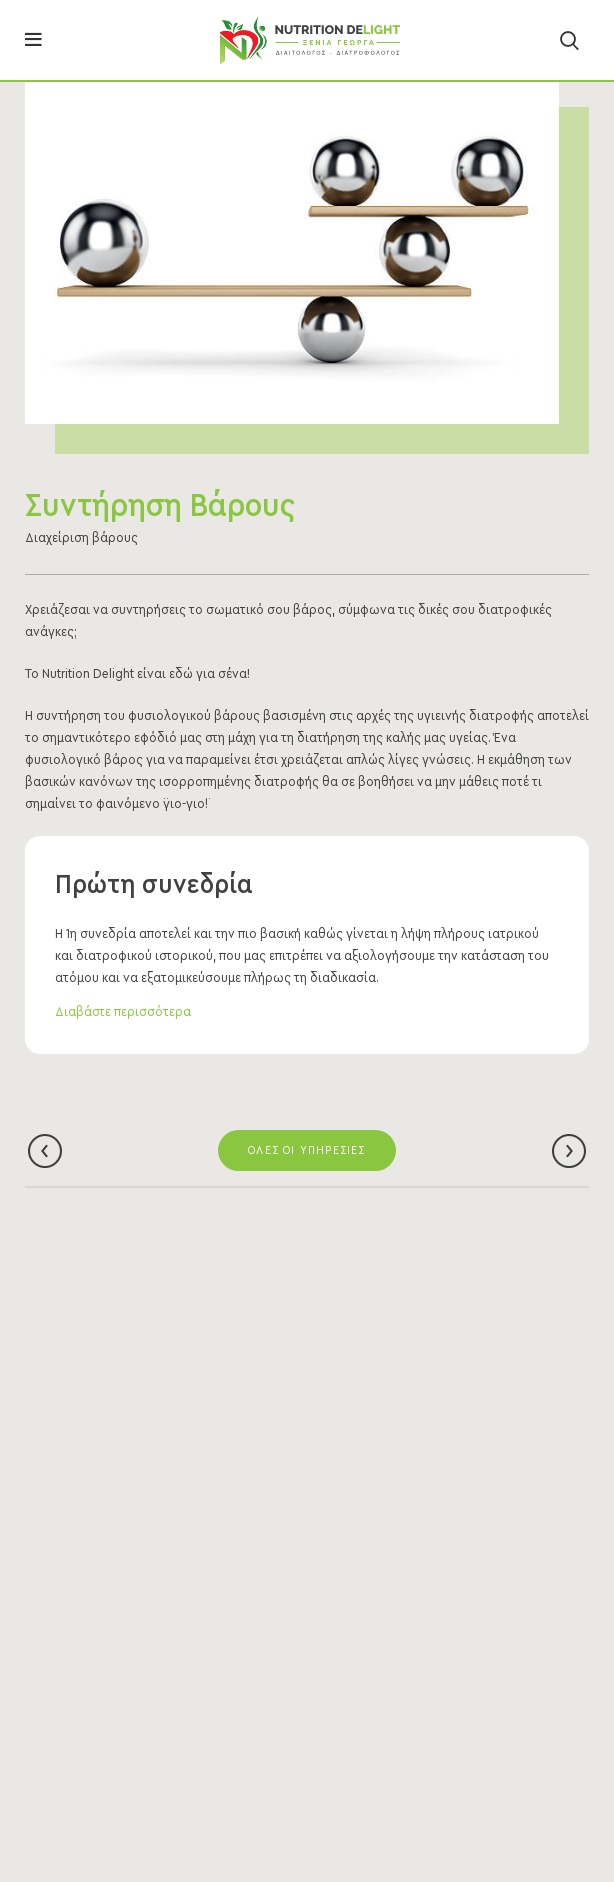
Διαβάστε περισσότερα (123, 1012)
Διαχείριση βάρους (81, 538)
